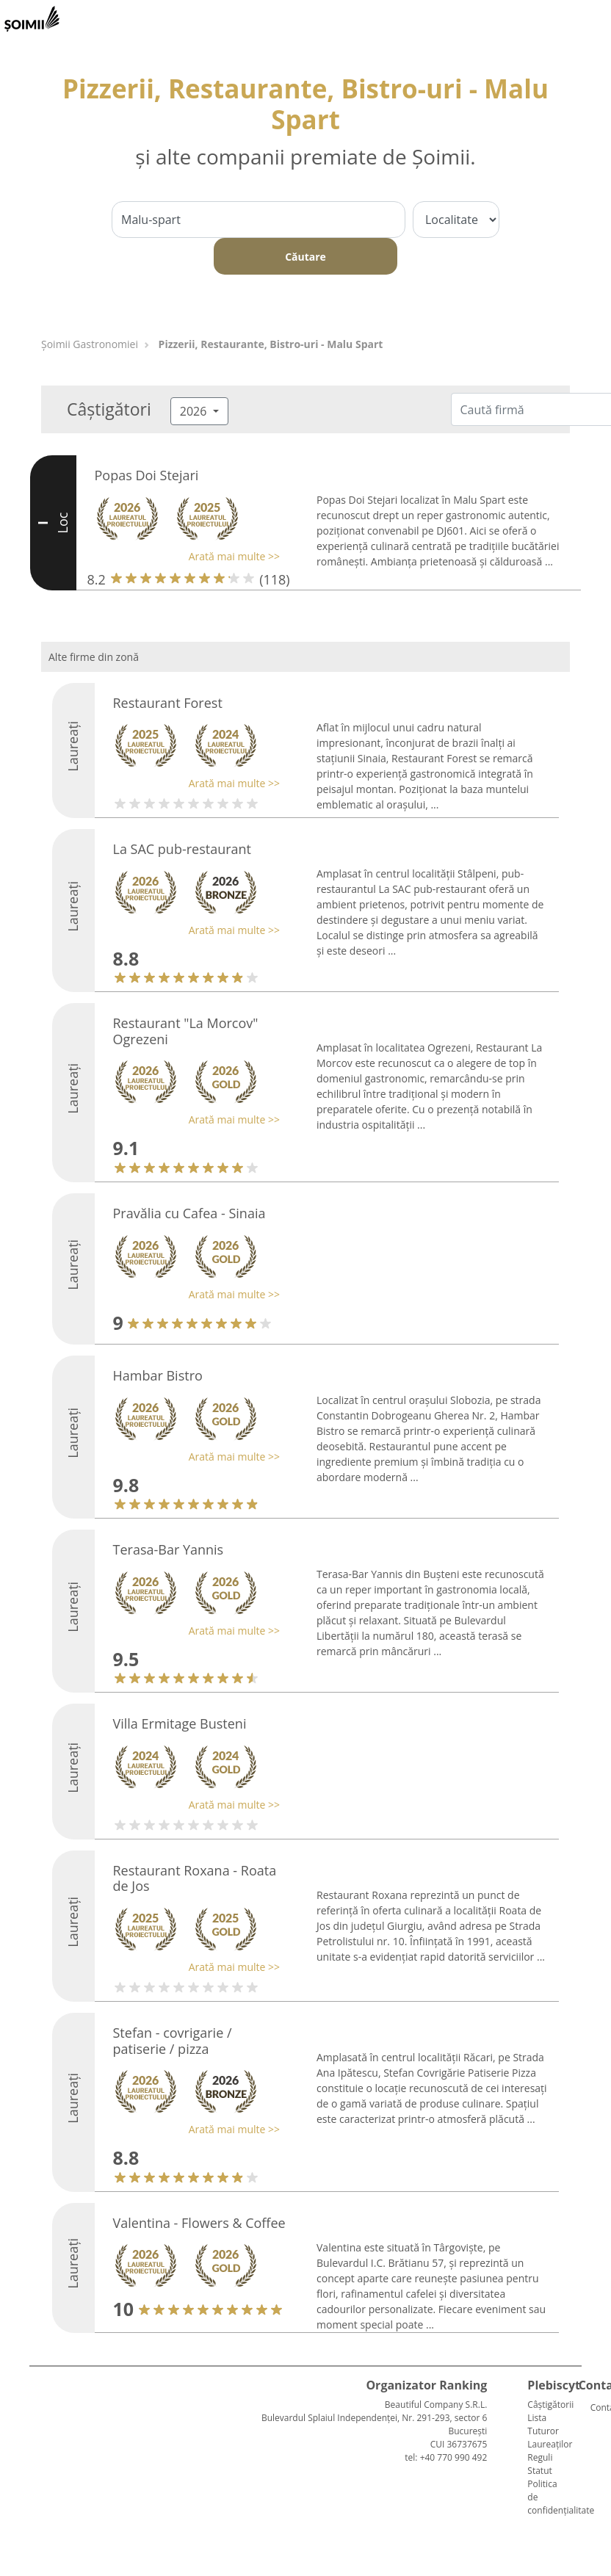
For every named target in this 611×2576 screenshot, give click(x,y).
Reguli (539, 2457)
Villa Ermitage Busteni (180, 1723)
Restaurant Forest (168, 703)
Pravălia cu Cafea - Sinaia (189, 1213)
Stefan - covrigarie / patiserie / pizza (172, 2041)
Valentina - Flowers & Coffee (199, 2223)
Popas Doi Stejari (147, 475)
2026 (195, 411)
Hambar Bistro (158, 1375)
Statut (539, 2470)
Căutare (305, 257)
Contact (596, 2407)
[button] (184, 556)
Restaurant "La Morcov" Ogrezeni (185, 1031)
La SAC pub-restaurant (182, 849)
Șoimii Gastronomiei (89, 344)
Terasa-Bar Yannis (168, 1549)
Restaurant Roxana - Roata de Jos (195, 1878)
